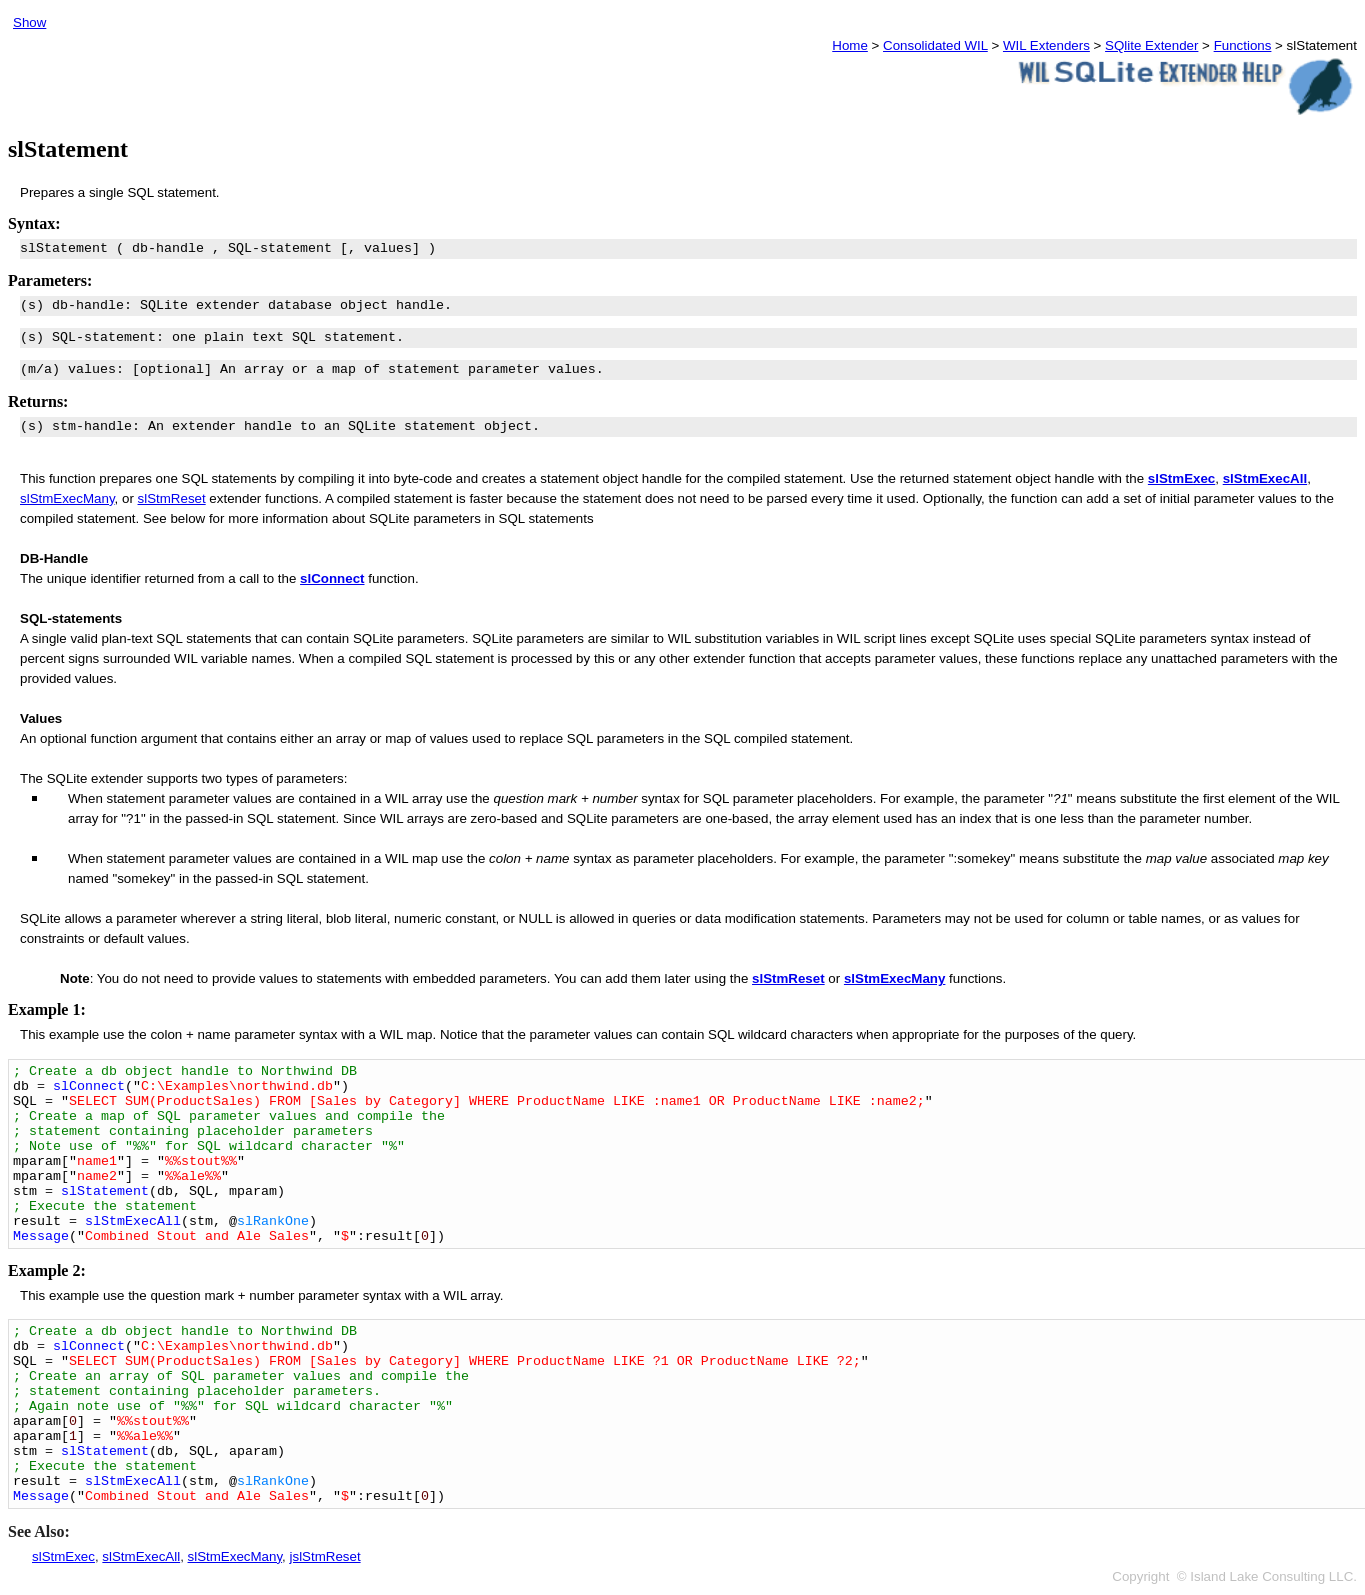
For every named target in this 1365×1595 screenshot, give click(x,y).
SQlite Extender (1151, 45)
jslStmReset (325, 1556)
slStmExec (1181, 478)
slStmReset (172, 498)
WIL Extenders (1046, 45)
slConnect (332, 578)
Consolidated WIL (935, 45)
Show (29, 22)
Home (850, 45)
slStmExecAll (141, 1556)
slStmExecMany (67, 498)
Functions (1243, 45)
